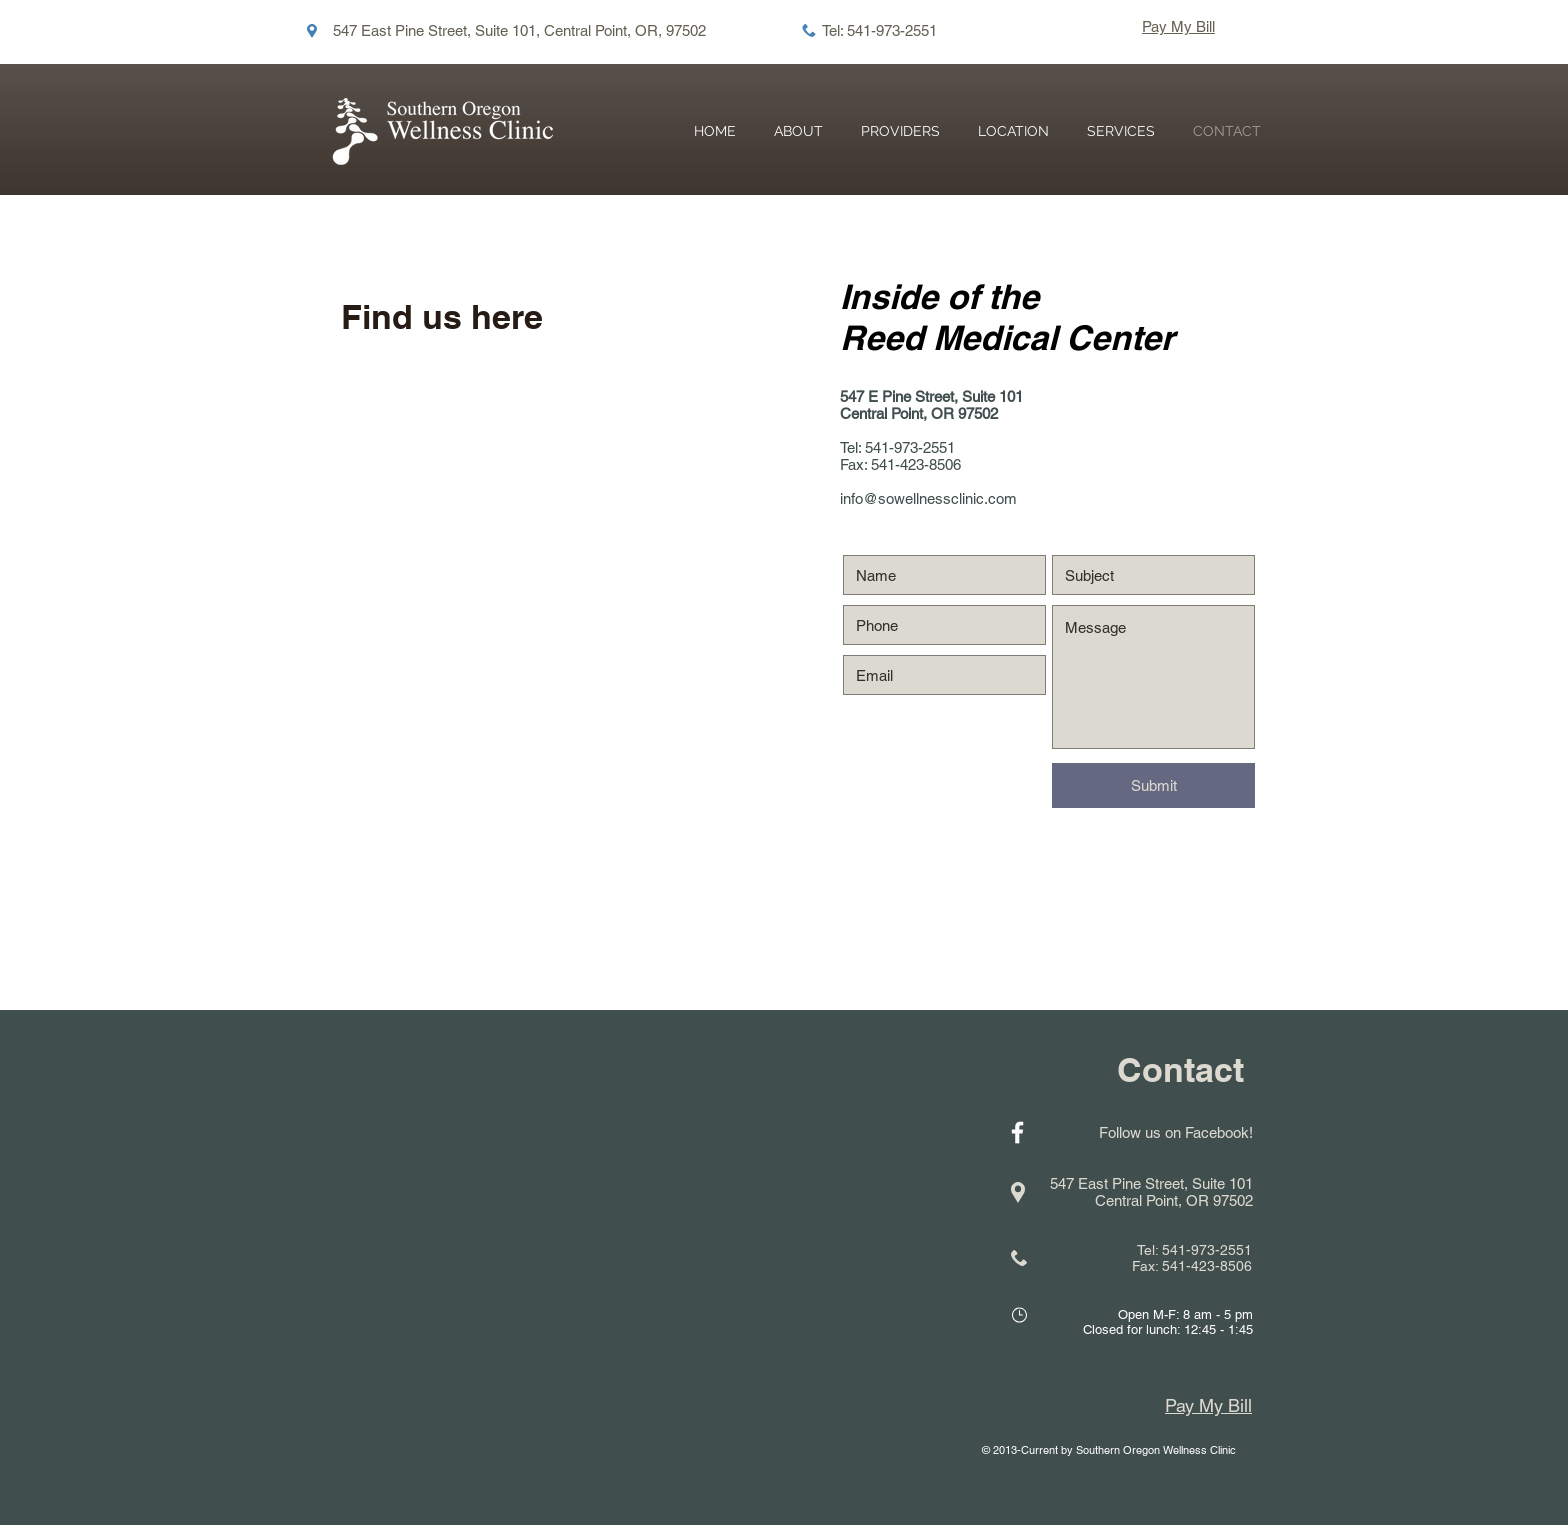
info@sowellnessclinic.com (928, 498)
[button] (1121, 131)
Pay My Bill (1178, 26)
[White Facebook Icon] (1017, 1132)
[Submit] (1153, 785)
